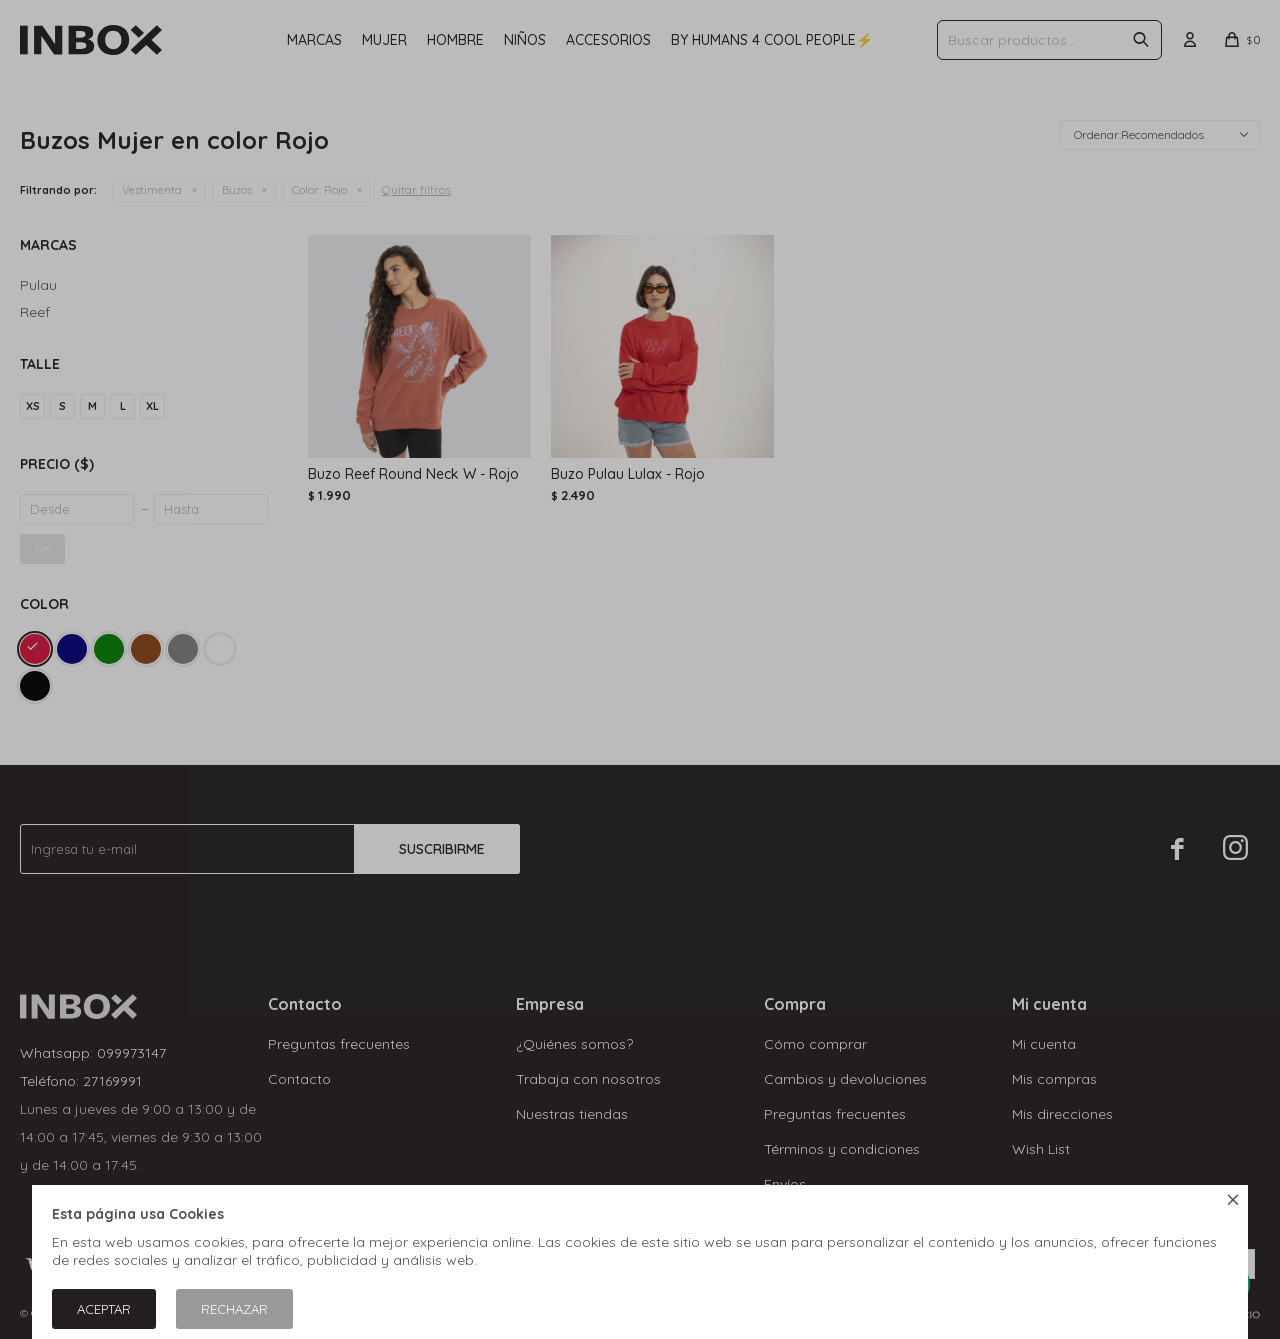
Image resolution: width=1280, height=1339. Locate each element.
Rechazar (234, 1309)
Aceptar (104, 1309)
